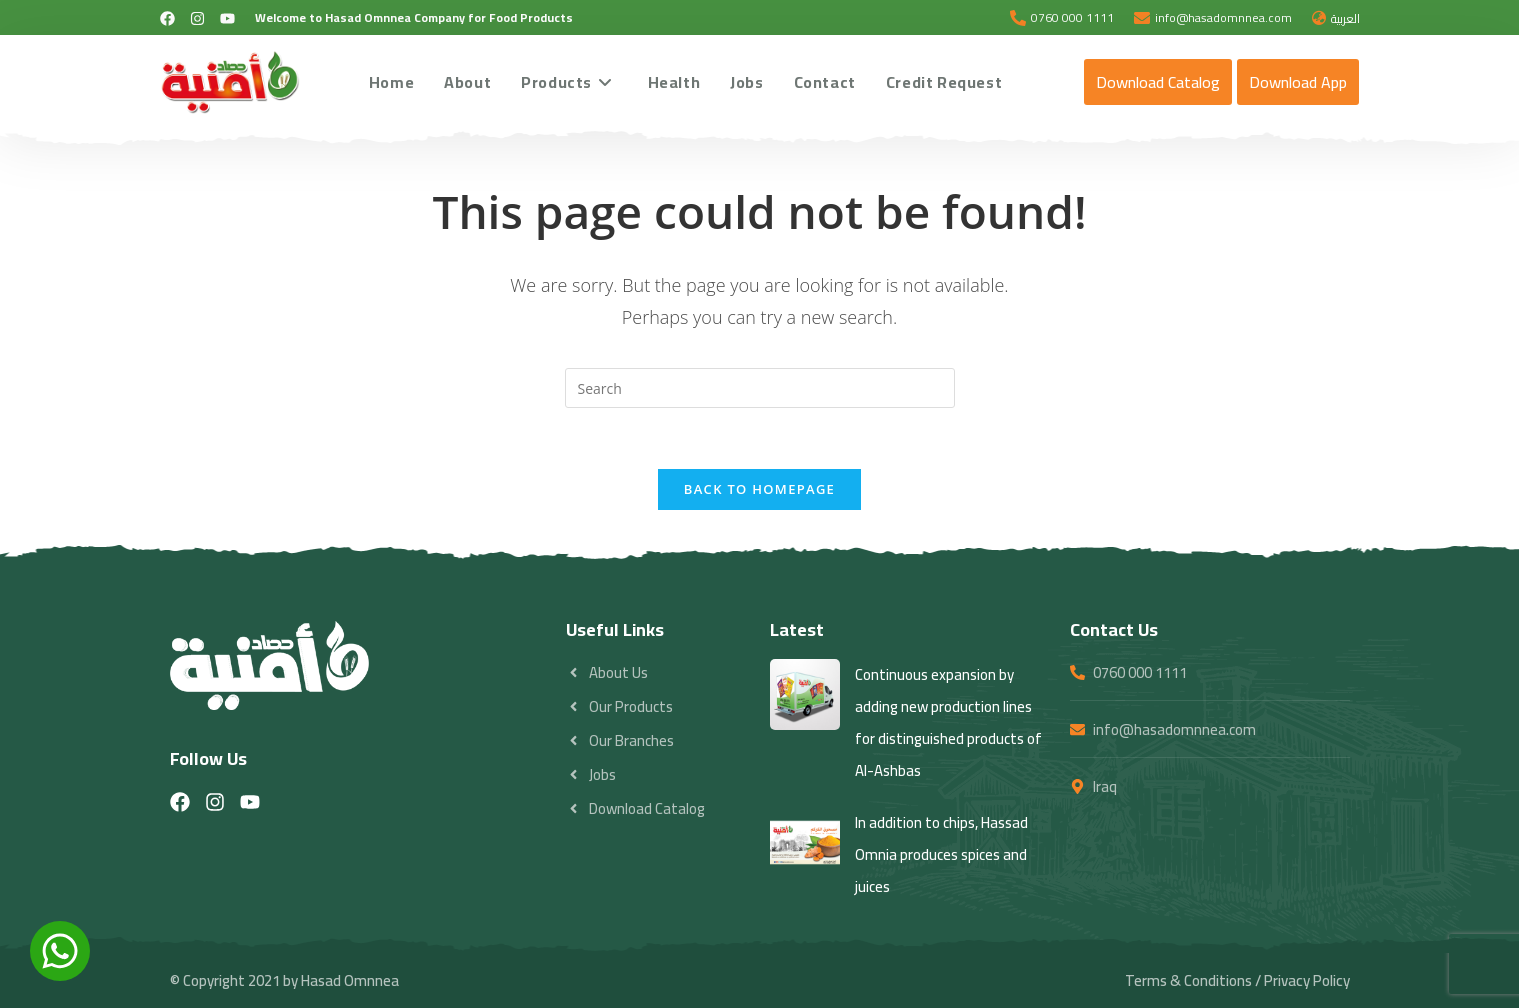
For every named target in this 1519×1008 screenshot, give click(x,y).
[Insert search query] (760, 388)
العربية (1345, 18)
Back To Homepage (759, 489)
